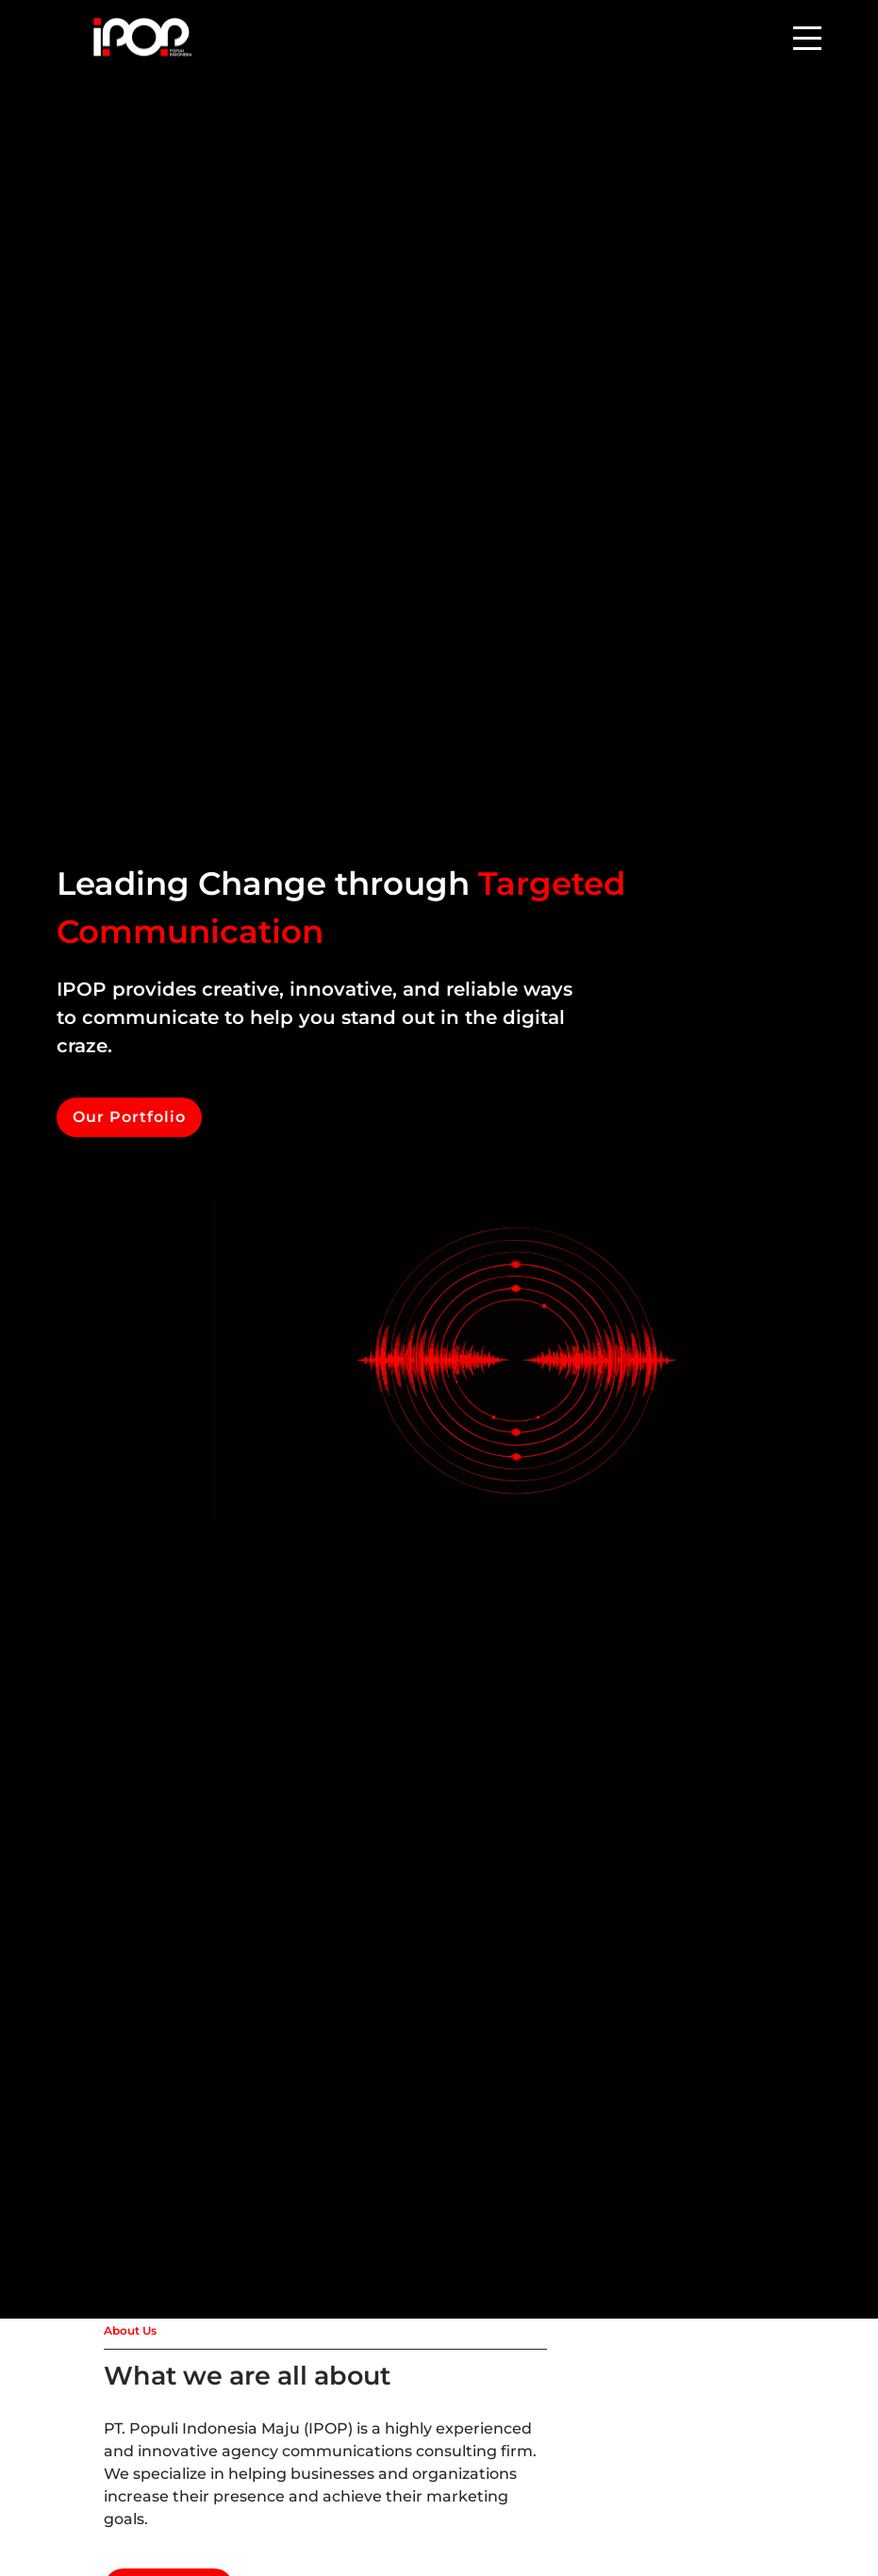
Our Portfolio (129, 1117)
